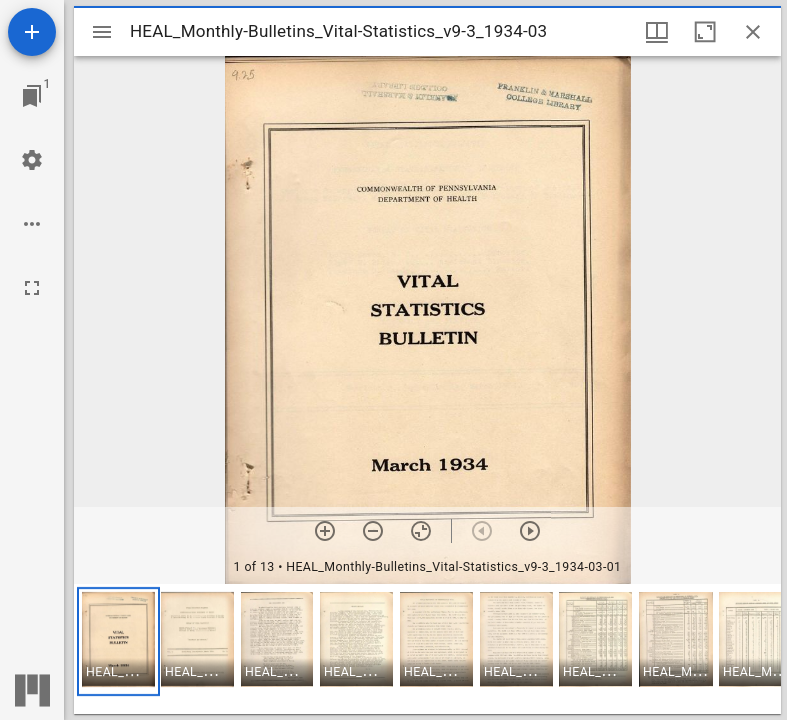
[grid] (427, 649)
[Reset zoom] (421, 531)
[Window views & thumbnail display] (657, 32)
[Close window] (753, 32)
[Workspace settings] (32, 160)
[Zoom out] (373, 531)
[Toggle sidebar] (102, 32)
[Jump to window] (32, 96)
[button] (118, 641)
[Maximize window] (705, 32)
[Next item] (530, 531)
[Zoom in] (325, 531)
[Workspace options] (32, 224)
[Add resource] (32, 32)
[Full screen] (32, 288)
